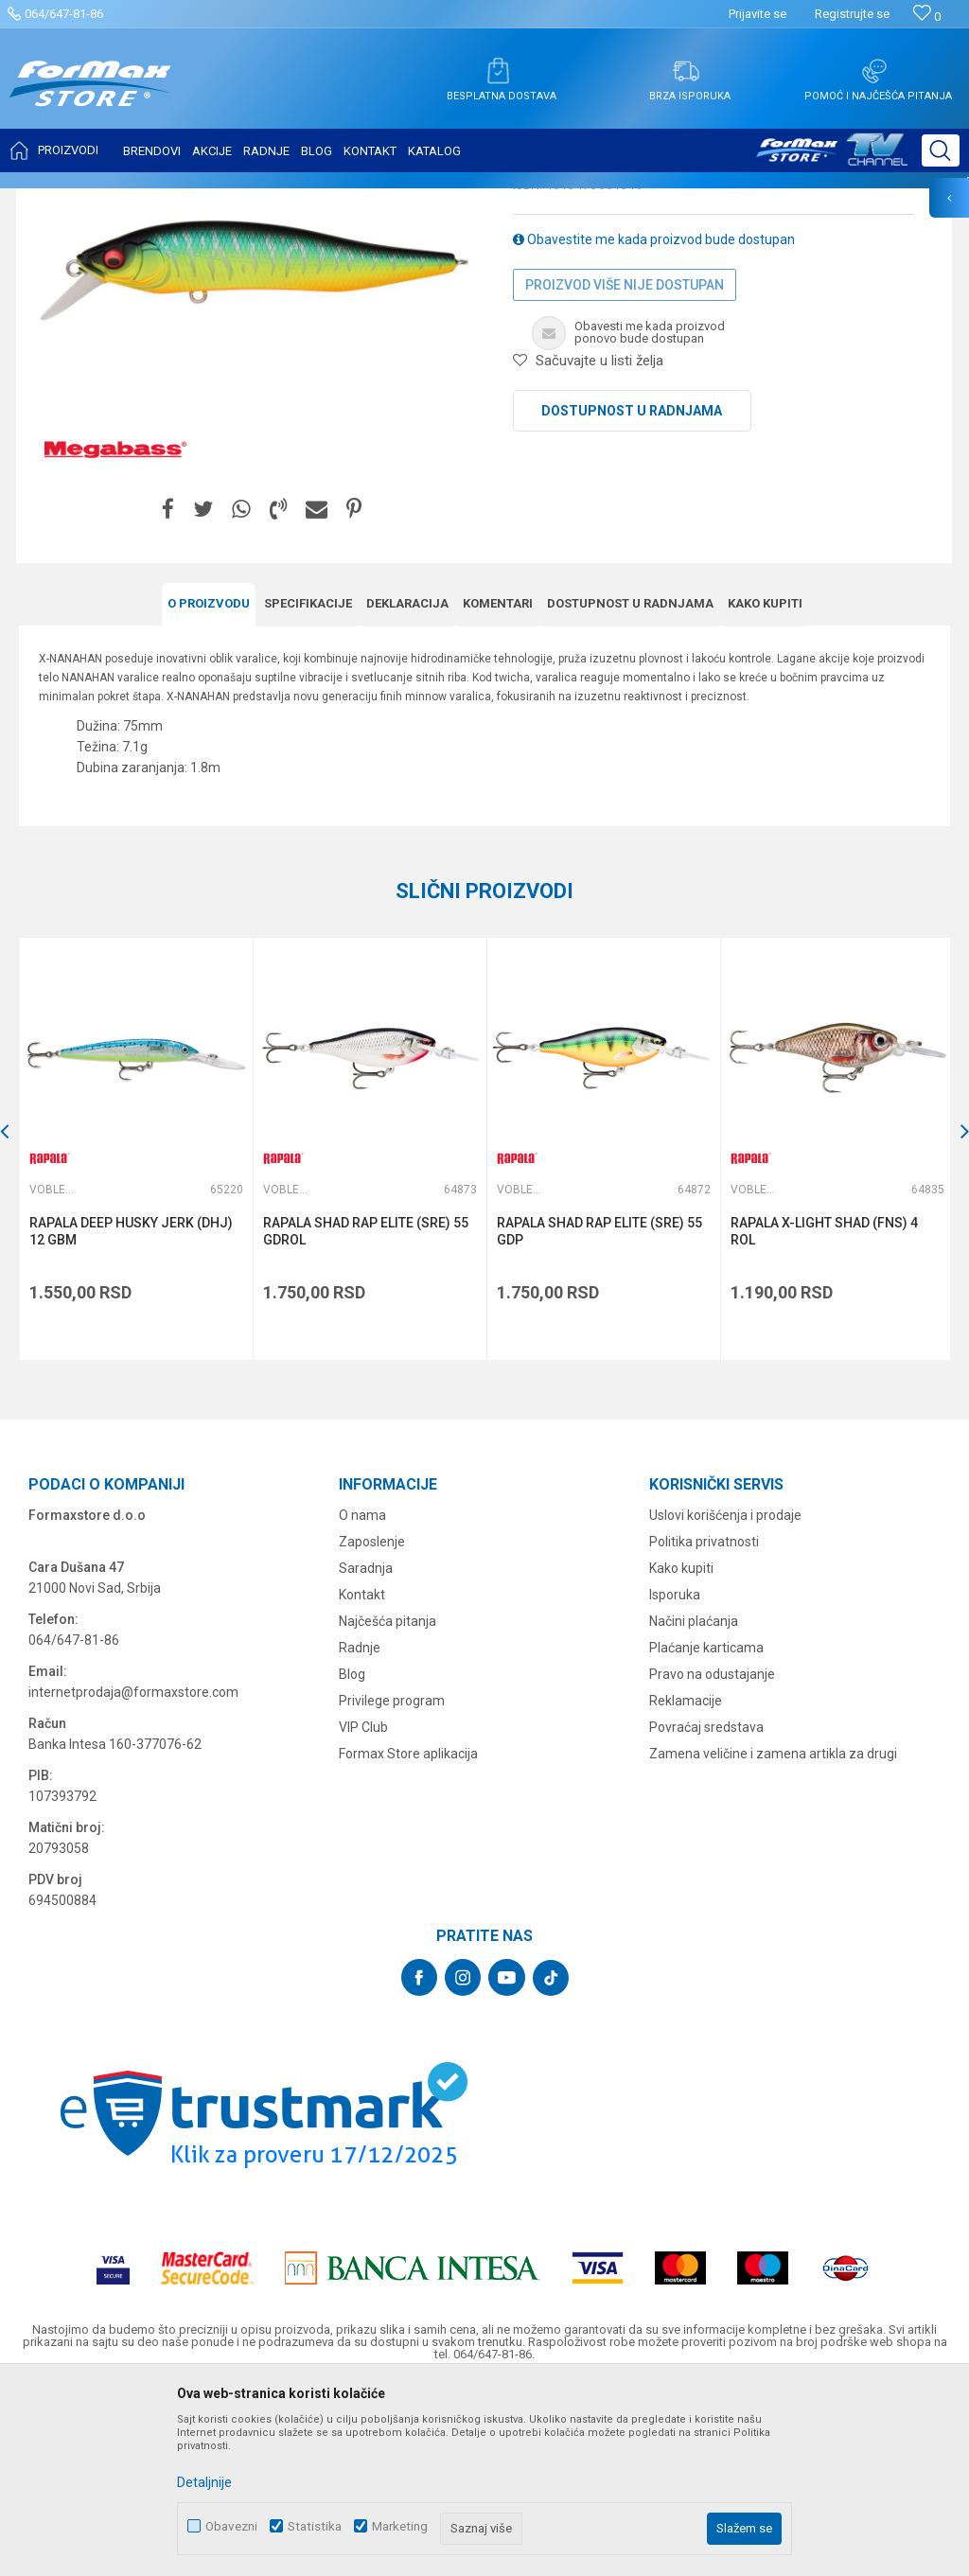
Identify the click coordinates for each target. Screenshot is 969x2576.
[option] (135, 1335)
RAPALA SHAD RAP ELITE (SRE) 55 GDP (597, 1418)
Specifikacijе (308, 791)
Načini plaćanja (693, 1807)
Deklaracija (407, 791)
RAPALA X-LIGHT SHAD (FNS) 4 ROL (821, 1418)
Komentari (498, 791)
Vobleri (250, 200)
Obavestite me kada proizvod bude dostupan (654, 427)
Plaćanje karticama (706, 1834)
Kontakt (362, 1781)
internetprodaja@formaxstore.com (133, 1878)
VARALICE (191, 200)
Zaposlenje (372, 1728)
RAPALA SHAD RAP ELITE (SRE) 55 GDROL (364, 1418)
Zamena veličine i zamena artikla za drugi (773, 1940)
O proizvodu (208, 791)
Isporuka (674, 1781)
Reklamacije (685, 1887)
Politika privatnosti (704, 1728)
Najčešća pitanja (387, 1807)
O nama (362, 1701)
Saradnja (366, 1754)
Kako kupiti (765, 791)
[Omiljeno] (927, 16)
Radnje (359, 1834)
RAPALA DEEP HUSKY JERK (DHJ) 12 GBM (131, 1418)
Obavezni (231, 2526)
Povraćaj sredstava (706, 1913)
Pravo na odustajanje (712, 1860)
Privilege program (392, 1887)
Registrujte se (852, 14)
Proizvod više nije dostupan (624, 473)
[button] (941, 150)
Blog (352, 1860)
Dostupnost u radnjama (631, 599)
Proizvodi (126, 200)
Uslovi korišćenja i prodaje (725, 1701)
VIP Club (363, 1913)
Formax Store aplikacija (408, 1940)
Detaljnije (204, 2482)
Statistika (315, 2526)
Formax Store (53, 200)
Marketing (400, 2526)
